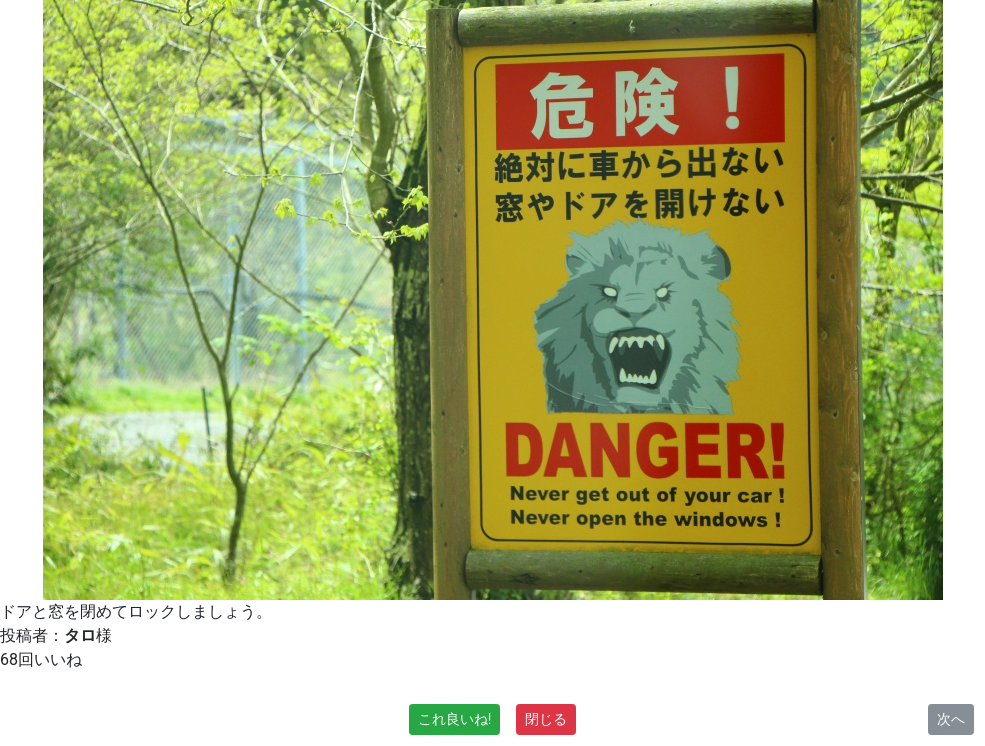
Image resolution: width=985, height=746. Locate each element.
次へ (951, 719)
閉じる (546, 719)
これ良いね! (455, 719)
